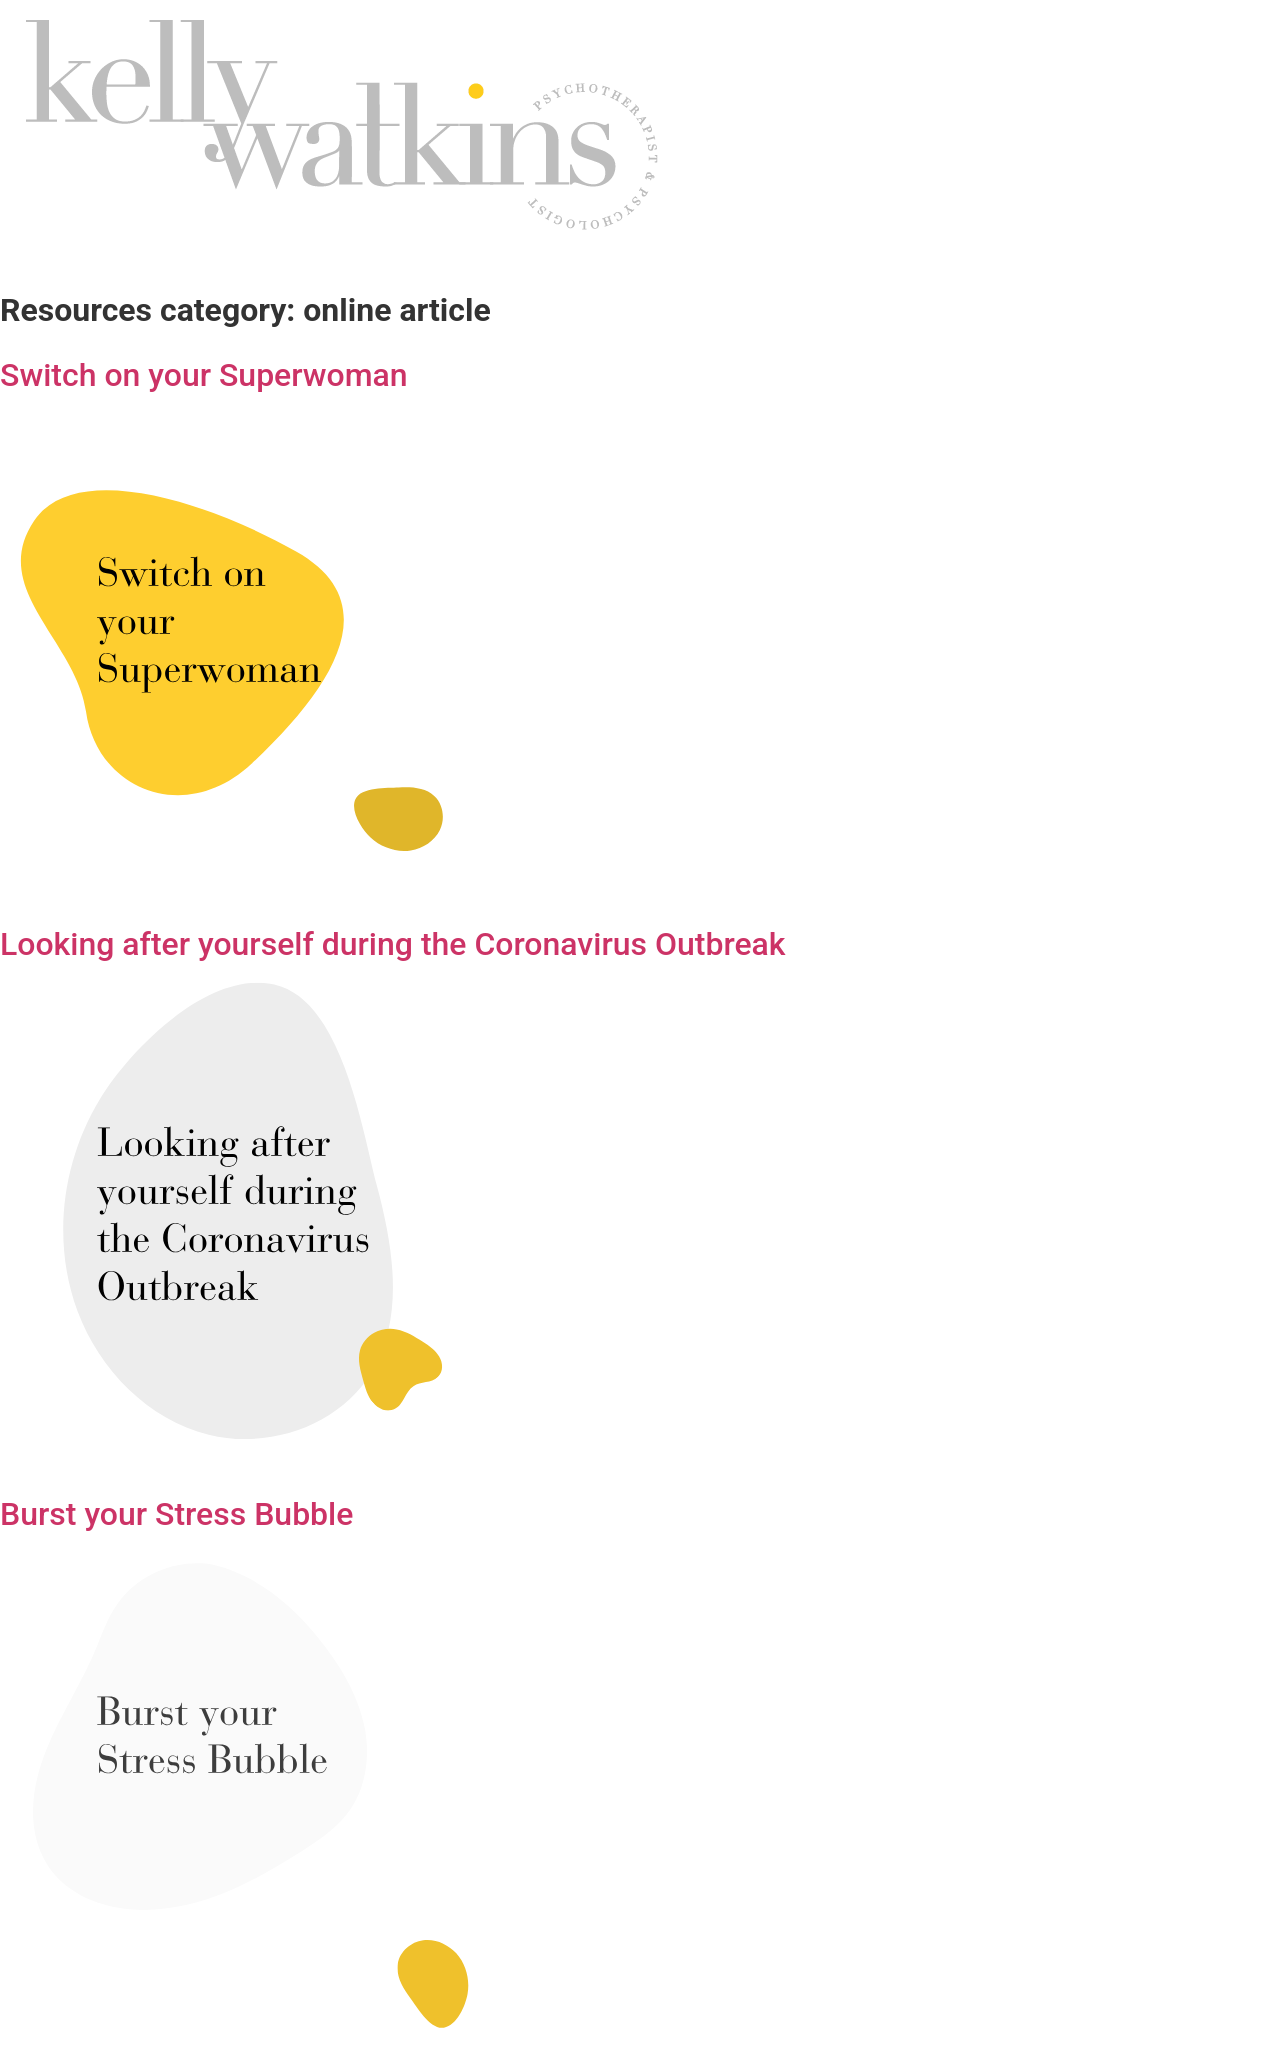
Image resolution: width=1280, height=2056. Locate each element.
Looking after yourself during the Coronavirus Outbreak (393, 944)
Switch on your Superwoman (204, 375)
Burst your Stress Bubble (176, 1514)
